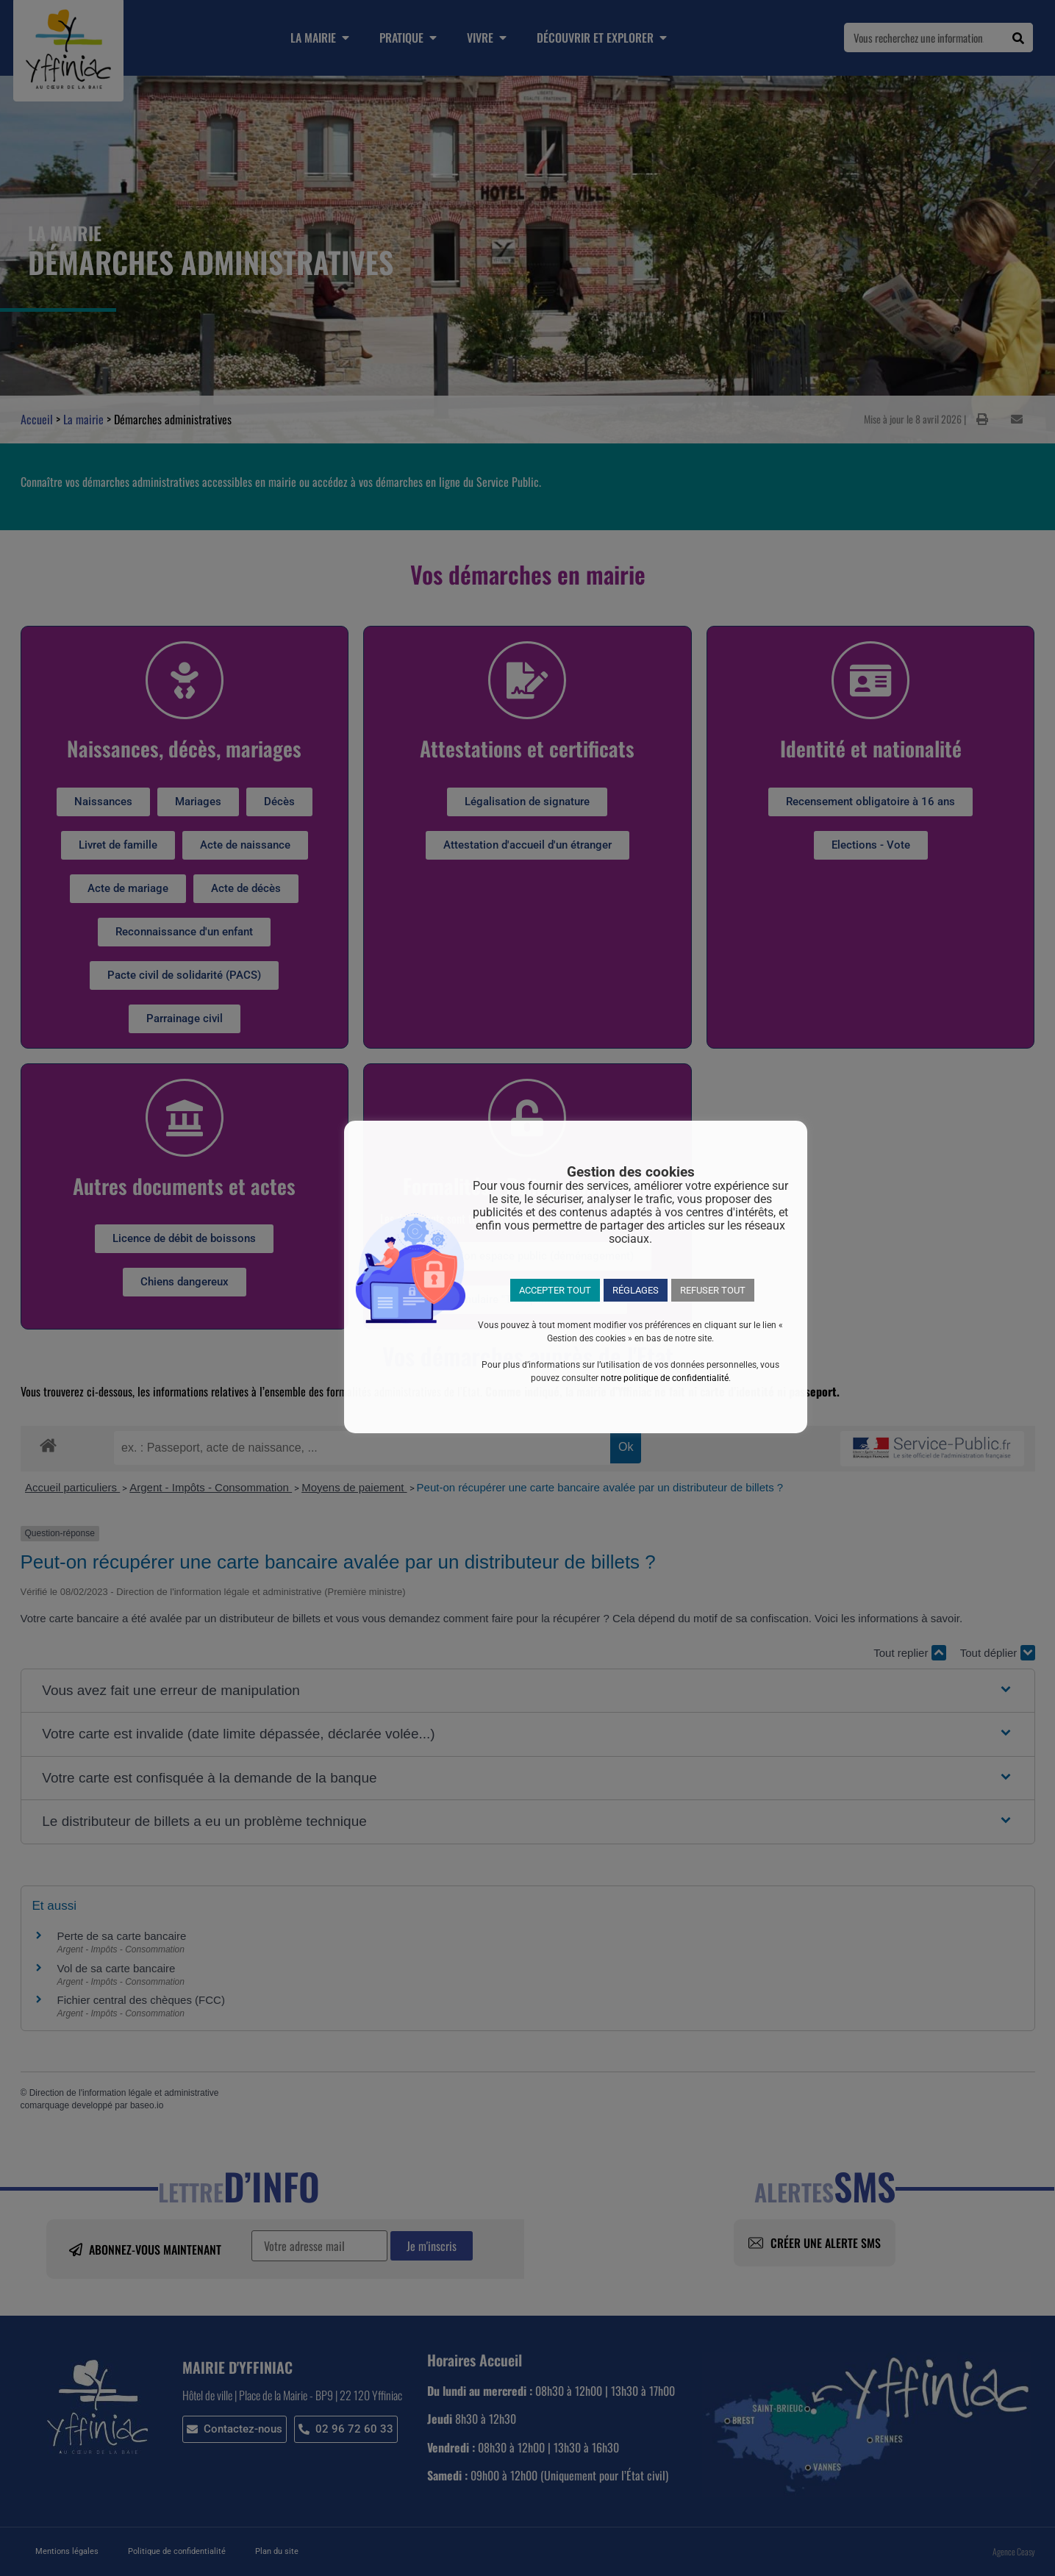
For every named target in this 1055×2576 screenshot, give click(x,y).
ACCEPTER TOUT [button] (555, 1290)
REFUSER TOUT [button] (712, 1290)
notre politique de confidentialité (665, 1378)
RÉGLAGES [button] (635, 1290)
